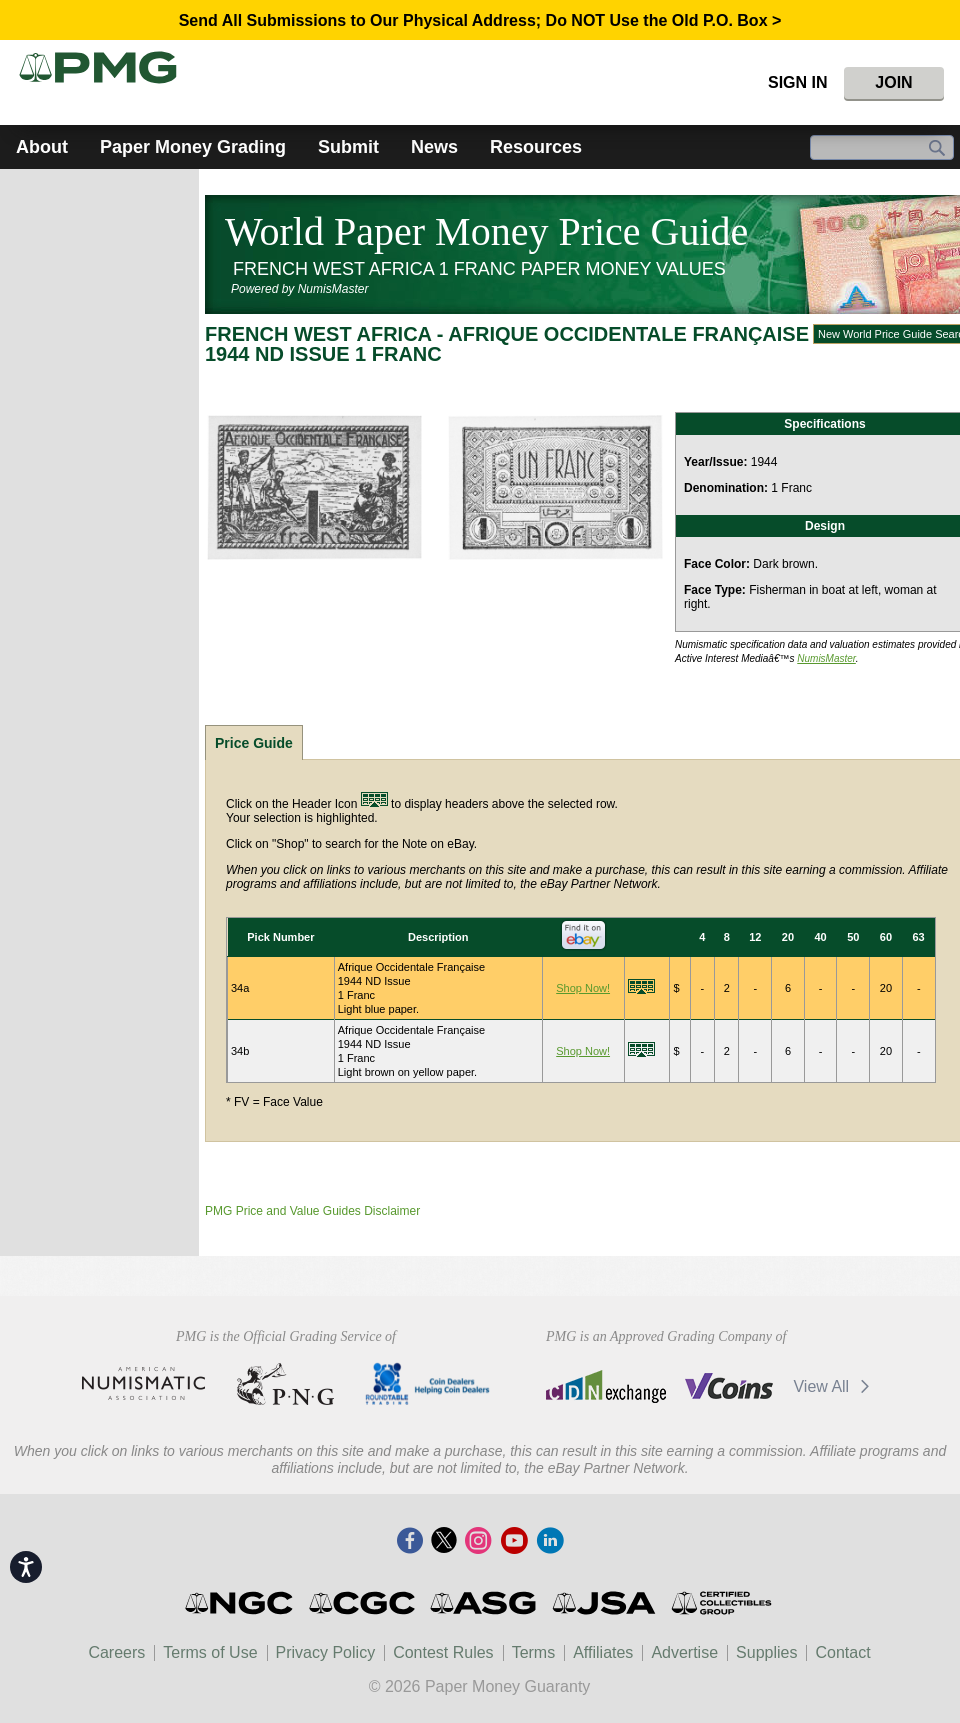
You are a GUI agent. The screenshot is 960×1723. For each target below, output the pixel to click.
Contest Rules (443, 1652)
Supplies (766, 1652)
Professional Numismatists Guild (285, 1384)
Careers (116, 1652)
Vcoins (729, 1386)
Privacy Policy (326, 1652)
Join (893, 82)
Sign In (798, 82)
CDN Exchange (605, 1386)
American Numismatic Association (143, 1384)
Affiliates (603, 1652)
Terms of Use (210, 1652)
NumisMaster (826, 658)
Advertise (684, 1652)
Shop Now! (583, 988)
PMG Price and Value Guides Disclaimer (312, 1211)
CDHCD (427, 1384)
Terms (534, 1652)
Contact (842, 1652)
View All (834, 1386)
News (434, 147)
